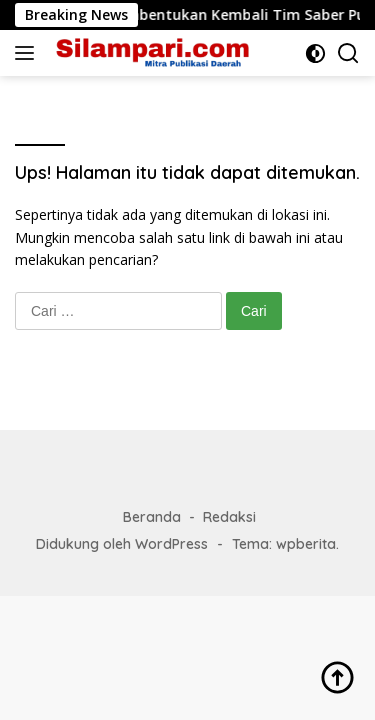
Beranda (152, 517)
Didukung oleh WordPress (122, 544)
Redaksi (229, 517)
